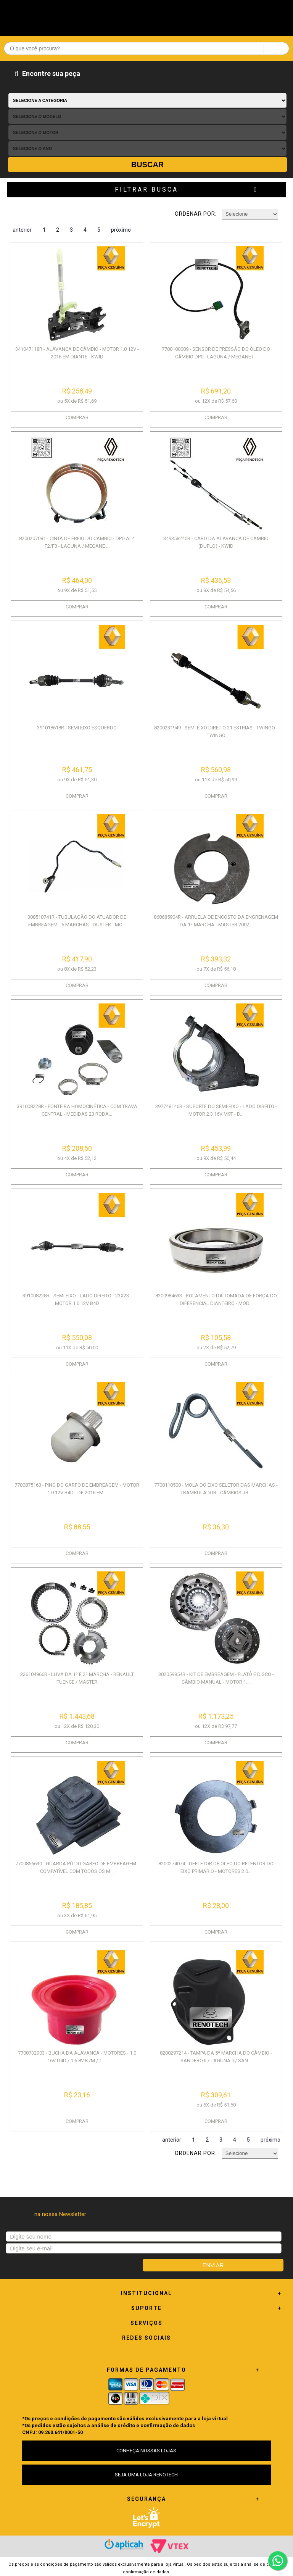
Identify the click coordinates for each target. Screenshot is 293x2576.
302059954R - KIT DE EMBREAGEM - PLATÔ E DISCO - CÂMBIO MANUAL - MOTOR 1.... (216, 1678)
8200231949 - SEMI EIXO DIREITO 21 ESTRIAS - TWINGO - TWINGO (216, 731)
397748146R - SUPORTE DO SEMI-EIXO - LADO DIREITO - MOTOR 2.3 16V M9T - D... (216, 1110)
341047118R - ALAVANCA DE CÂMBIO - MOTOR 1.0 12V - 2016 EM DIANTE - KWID (77, 353)
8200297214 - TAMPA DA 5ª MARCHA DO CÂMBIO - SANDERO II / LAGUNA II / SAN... (216, 2056)
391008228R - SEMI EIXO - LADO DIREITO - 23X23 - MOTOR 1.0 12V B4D (77, 1299)
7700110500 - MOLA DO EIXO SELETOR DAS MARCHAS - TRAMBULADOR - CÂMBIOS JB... (216, 1488)
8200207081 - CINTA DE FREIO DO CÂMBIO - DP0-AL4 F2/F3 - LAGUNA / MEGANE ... (77, 542)
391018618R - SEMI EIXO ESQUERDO (77, 728)
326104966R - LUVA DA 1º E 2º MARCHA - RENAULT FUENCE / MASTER (77, 1678)
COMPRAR (77, 417)
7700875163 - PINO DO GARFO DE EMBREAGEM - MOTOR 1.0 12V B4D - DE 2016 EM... (76, 1488)
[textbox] (146, 48)
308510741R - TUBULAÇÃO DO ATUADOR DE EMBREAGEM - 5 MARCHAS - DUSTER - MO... (76, 920)
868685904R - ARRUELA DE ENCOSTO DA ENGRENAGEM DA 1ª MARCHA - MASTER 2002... (216, 920)
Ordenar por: (196, 214)
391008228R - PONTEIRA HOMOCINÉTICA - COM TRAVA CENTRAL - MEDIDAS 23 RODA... (77, 1110)
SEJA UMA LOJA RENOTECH (146, 2475)
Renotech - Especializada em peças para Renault (146, 16)
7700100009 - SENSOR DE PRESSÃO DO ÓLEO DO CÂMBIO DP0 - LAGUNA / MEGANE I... (216, 353)
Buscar (147, 164)
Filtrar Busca (146, 189)
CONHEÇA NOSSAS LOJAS (146, 2450)
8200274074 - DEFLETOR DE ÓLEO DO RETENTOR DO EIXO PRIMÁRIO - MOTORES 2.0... (216, 1867)
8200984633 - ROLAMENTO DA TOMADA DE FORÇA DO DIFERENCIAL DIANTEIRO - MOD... (216, 1299)
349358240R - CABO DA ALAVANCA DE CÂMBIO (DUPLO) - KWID (216, 542)
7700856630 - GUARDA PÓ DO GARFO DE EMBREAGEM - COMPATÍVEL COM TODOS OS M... (77, 1867)
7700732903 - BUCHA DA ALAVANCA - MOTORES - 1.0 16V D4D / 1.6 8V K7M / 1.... (77, 2056)
